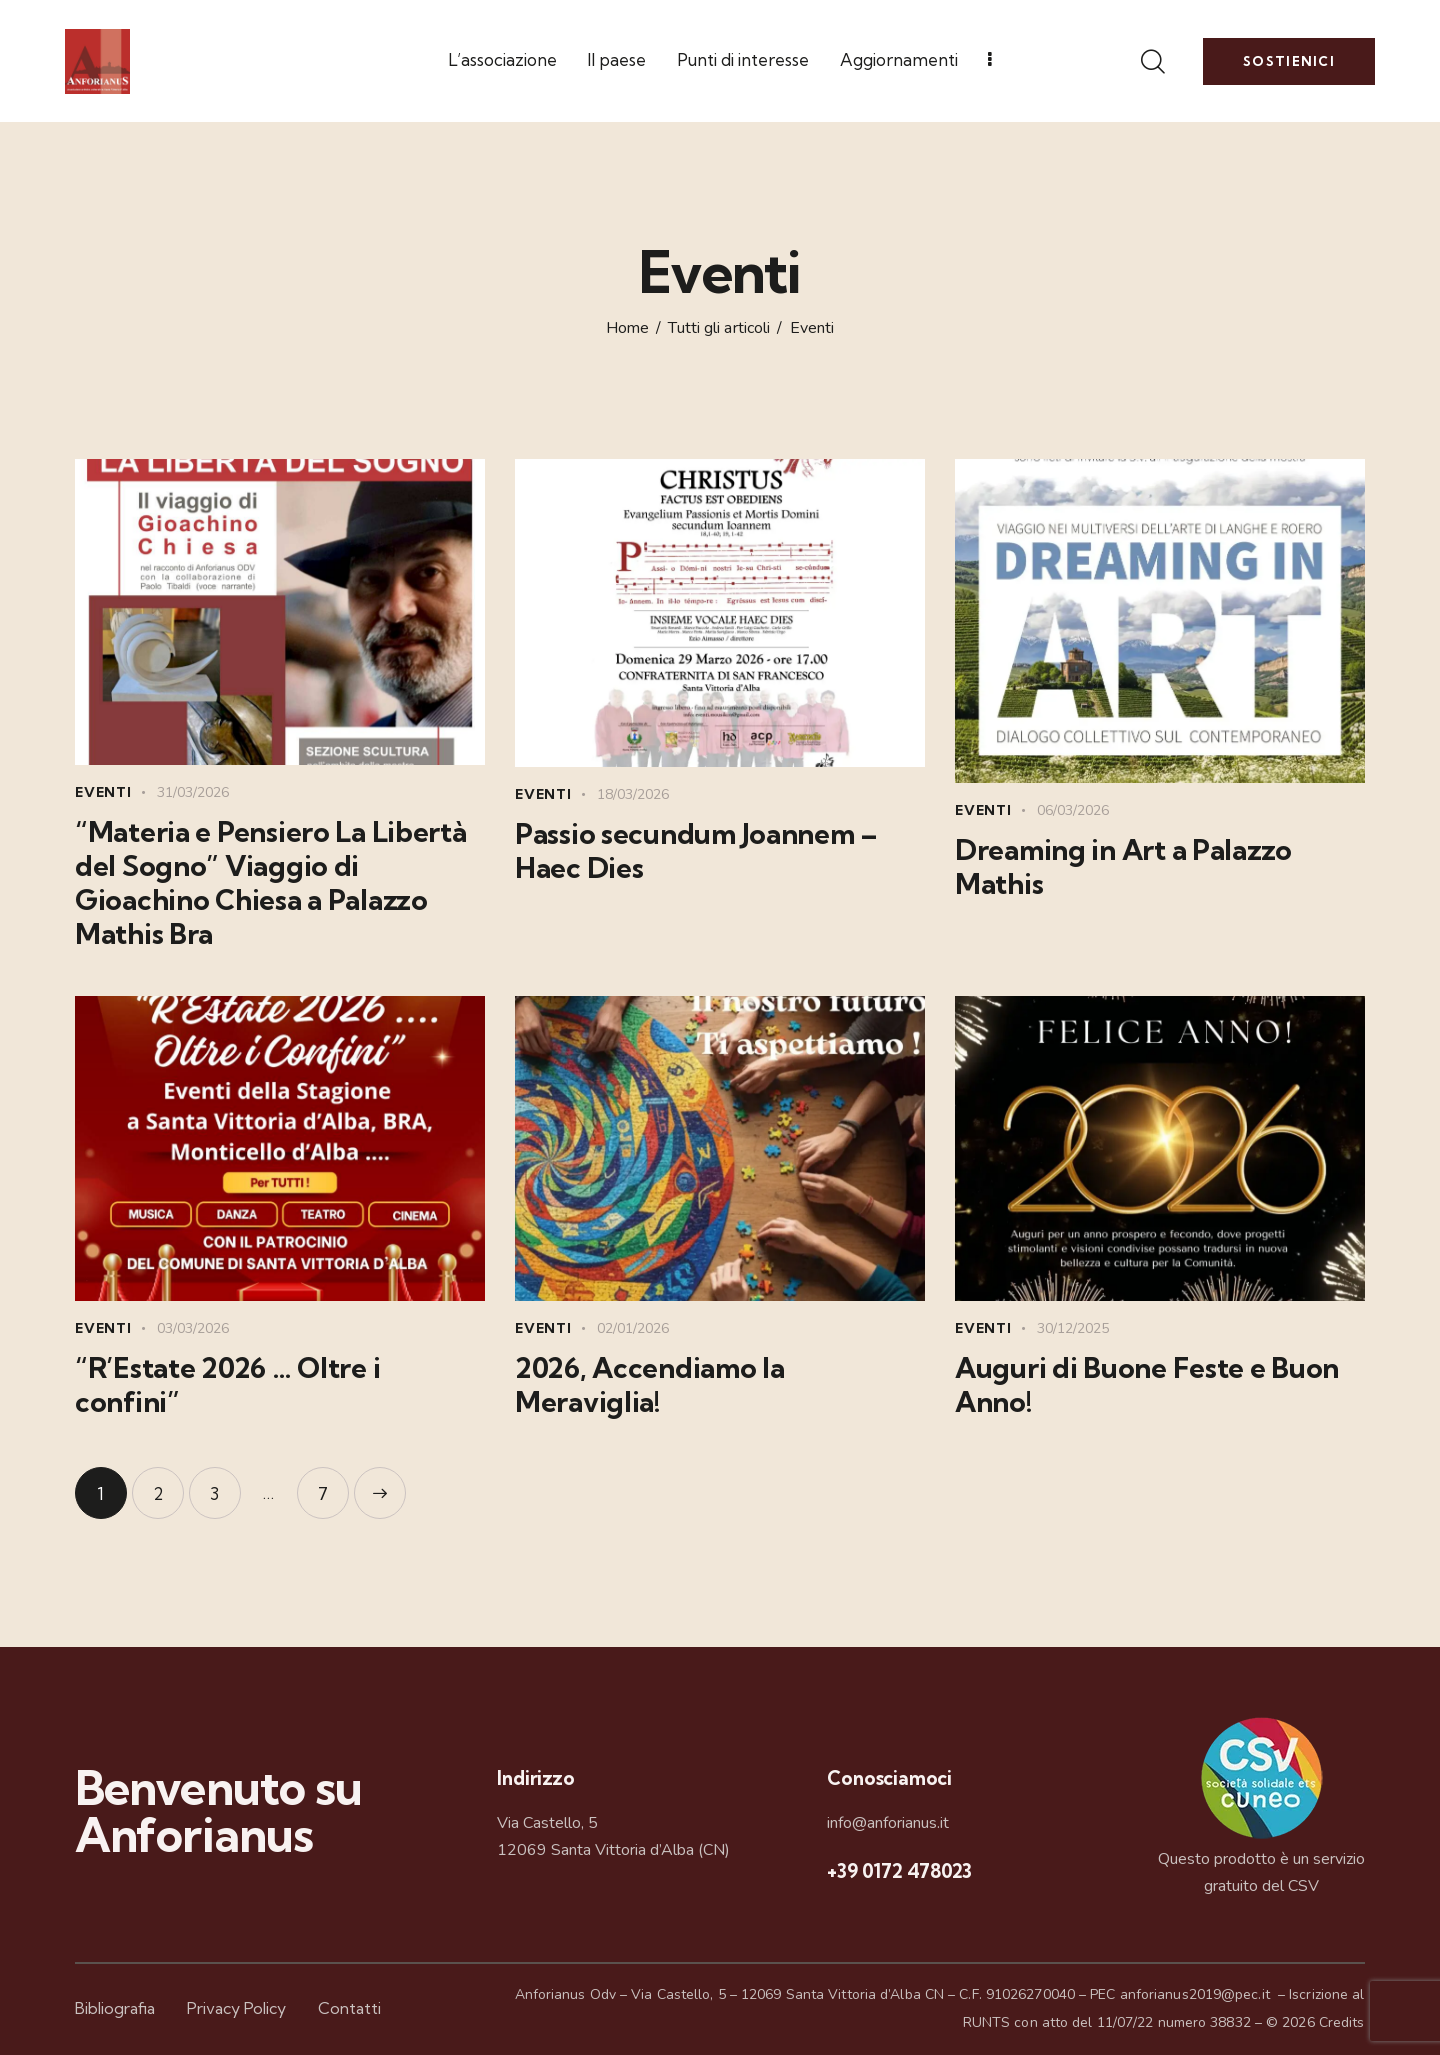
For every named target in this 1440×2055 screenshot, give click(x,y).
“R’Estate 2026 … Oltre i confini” (227, 1385)
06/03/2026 (1073, 810)
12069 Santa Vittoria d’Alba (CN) (613, 1850)
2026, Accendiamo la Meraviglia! (650, 1385)
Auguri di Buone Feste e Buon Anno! (1147, 1385)
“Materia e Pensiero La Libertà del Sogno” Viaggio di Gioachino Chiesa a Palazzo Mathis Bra (271, 883)
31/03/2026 (193, 792)
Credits (1342, 2022)
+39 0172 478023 (899, 1871)
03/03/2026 (193, 1328)
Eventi (103, 792)
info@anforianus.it (888, 1823)
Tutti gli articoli (719, 328)
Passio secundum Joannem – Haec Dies (696, 851)
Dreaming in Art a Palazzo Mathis (1123, 867)
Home (627, 329)
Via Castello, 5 (547, 1823)
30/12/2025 (1073, 1328)
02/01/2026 (633, 1328)
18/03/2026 (633, 794)
